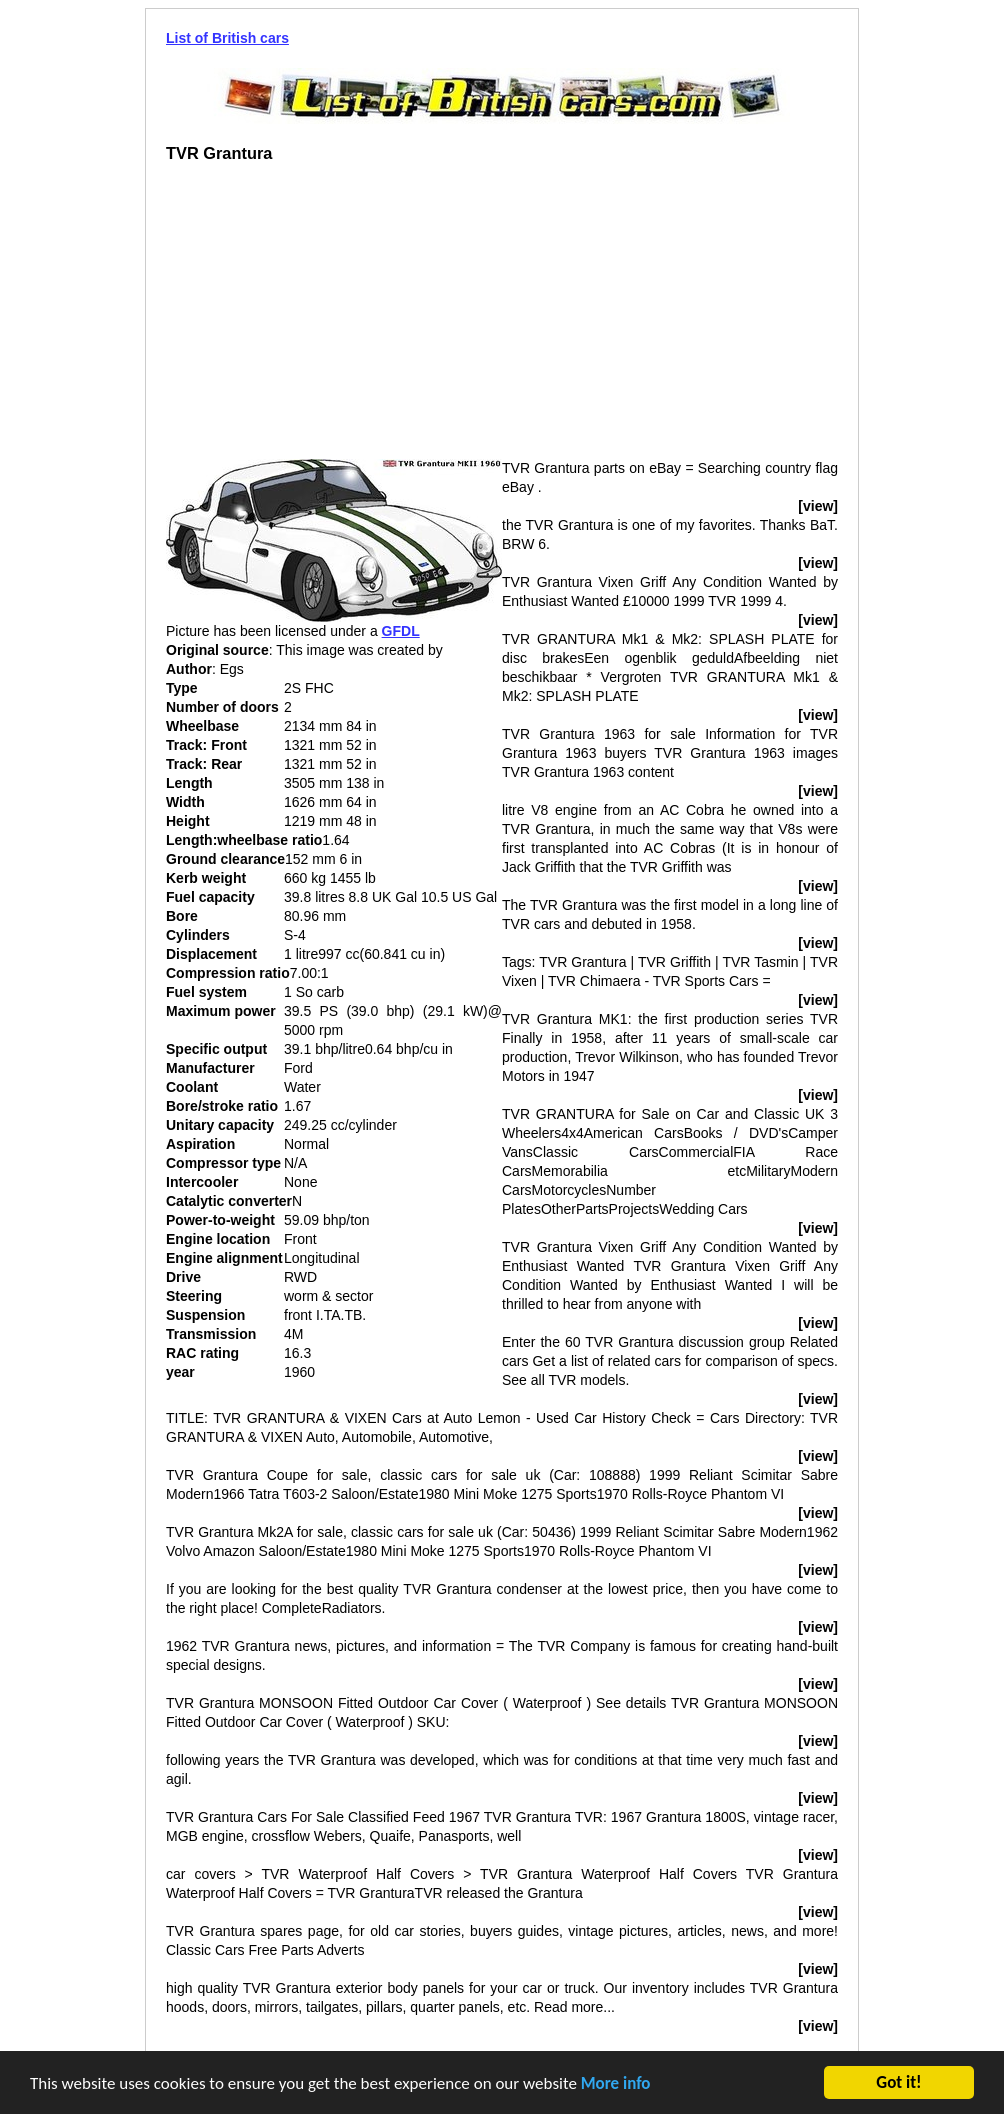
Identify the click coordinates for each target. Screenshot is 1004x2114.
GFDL (401, 631)
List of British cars (227, 38)
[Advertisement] (334, 319)
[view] (818, 506)
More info (616, 2085)
